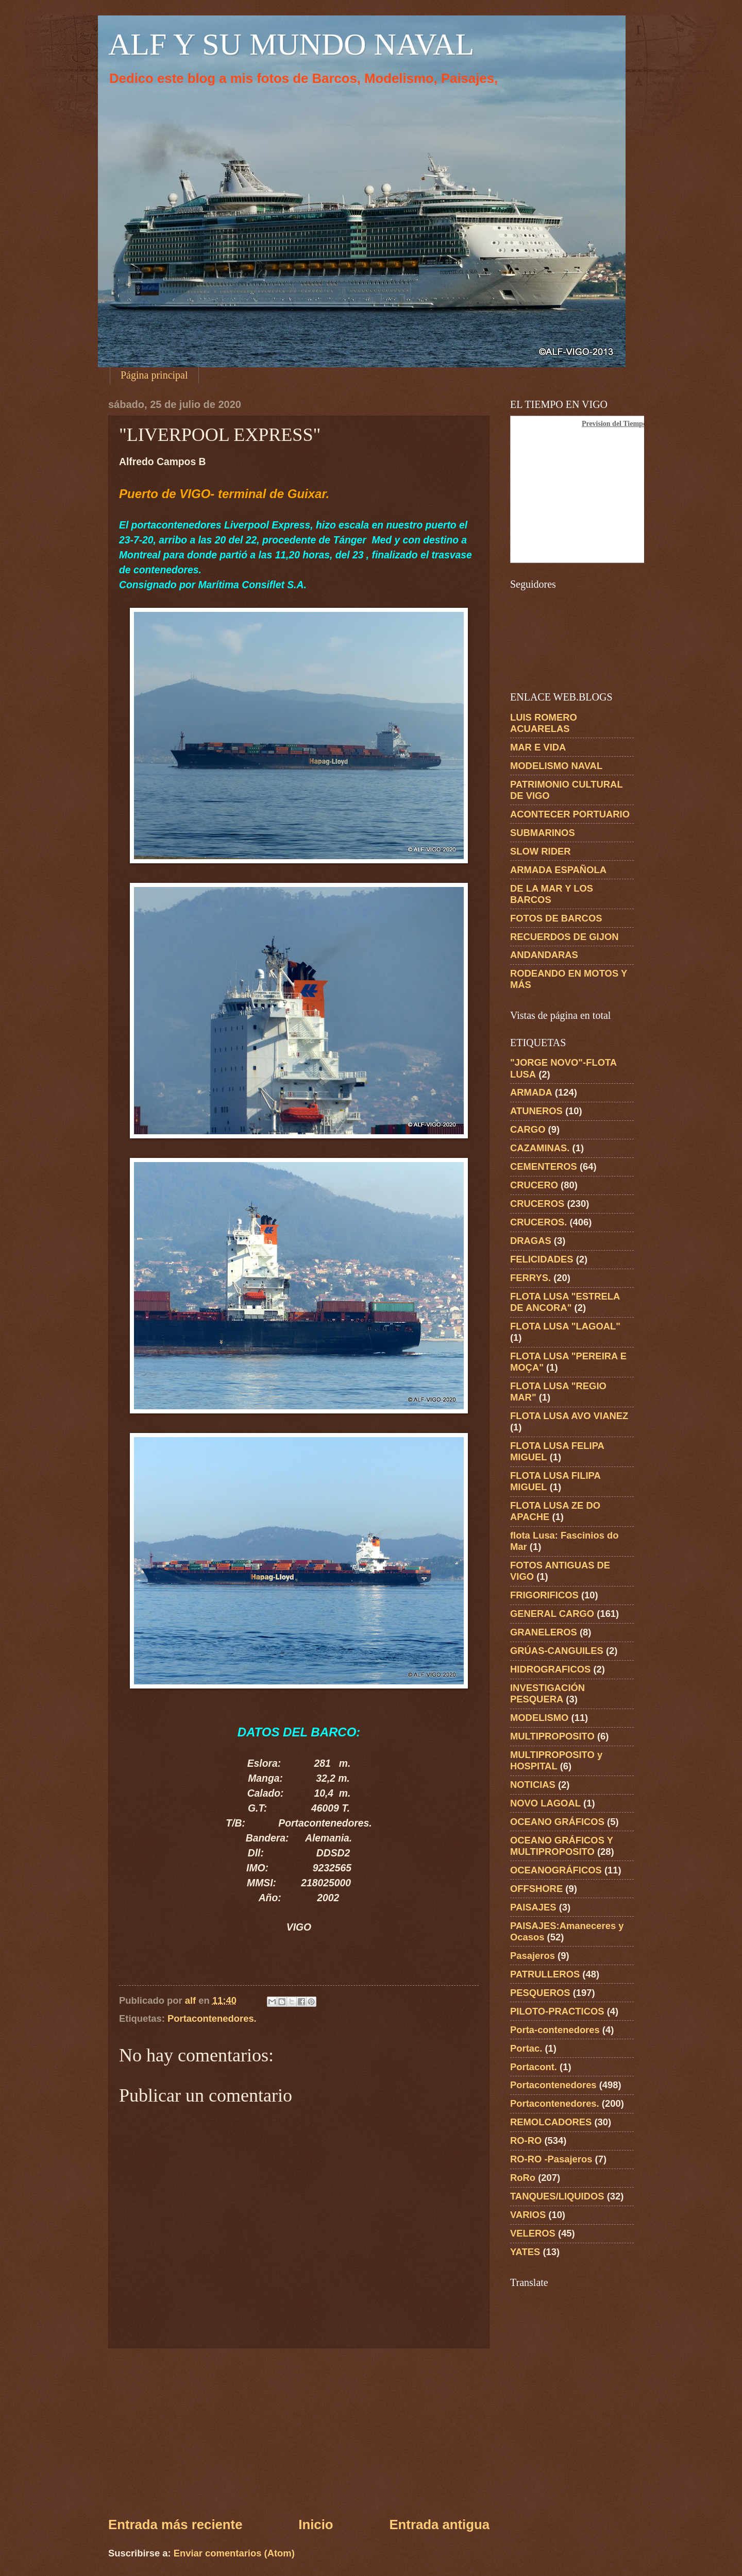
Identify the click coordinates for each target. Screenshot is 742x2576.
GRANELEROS (543, 1632)
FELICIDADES (542, 1259)
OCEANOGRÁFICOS (556, 1870)
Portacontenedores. (212, 2018)
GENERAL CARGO (552, 1613)
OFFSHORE (536, 1888)
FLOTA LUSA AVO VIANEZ (569, 1415)
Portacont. (533, 2066)
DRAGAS (530, 1240)
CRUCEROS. (538, 1222)
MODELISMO (539, 1717)
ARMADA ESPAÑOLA (558, 869)
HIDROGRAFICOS (550, 1669)
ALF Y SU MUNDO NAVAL (291, 44)
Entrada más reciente (175, 2524)
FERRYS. (530, 1277)
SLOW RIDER (540, 851)
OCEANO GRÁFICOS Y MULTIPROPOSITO (561, 1846)
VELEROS (532, 2233)
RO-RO (526, 2140)
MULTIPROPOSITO (552, 1736)
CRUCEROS (537, 1203)
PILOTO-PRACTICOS (557, 2011)
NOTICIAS (532, 1784)
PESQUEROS (540, 1992)
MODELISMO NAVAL (556, 765)
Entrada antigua (439, 2524)
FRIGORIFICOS (544, 1595)
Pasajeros (532, 1955)
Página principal (154, 375)
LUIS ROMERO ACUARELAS (543, 723)
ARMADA (531, 1092)
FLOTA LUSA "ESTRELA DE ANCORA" (565, 1302)
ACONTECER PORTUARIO (570, 814)
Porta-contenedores (555, 2029)
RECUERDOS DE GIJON (564, 936)
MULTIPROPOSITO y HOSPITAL (556, 1760)
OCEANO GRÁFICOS (557, 1821)
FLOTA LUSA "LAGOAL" (565, 1326)
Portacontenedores (553, 2084)
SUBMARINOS (542, 832)
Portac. (526, 2048)
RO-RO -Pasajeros (551, 2159)
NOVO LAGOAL (545, 1803)
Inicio (315, 2524)
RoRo (522, 2177)
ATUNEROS (536, 1110)
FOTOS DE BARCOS (556, 918)
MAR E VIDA (538, 747)
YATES (525, 2251)
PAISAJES (533, 1907)
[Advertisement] (299, 2431)
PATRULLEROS (545, 1974)
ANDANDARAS (544, 954)
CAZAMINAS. (539, 1147)
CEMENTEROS (543, 1166)
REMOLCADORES (551, 2122)
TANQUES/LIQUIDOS (557, 2196)
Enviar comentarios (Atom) (234, 2553)
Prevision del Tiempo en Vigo (626, 424)
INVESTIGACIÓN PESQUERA (547, 1693)
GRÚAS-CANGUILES (556, 1650)
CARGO (527, 1129)
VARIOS (528, 2214)
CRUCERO (534, 1185)
